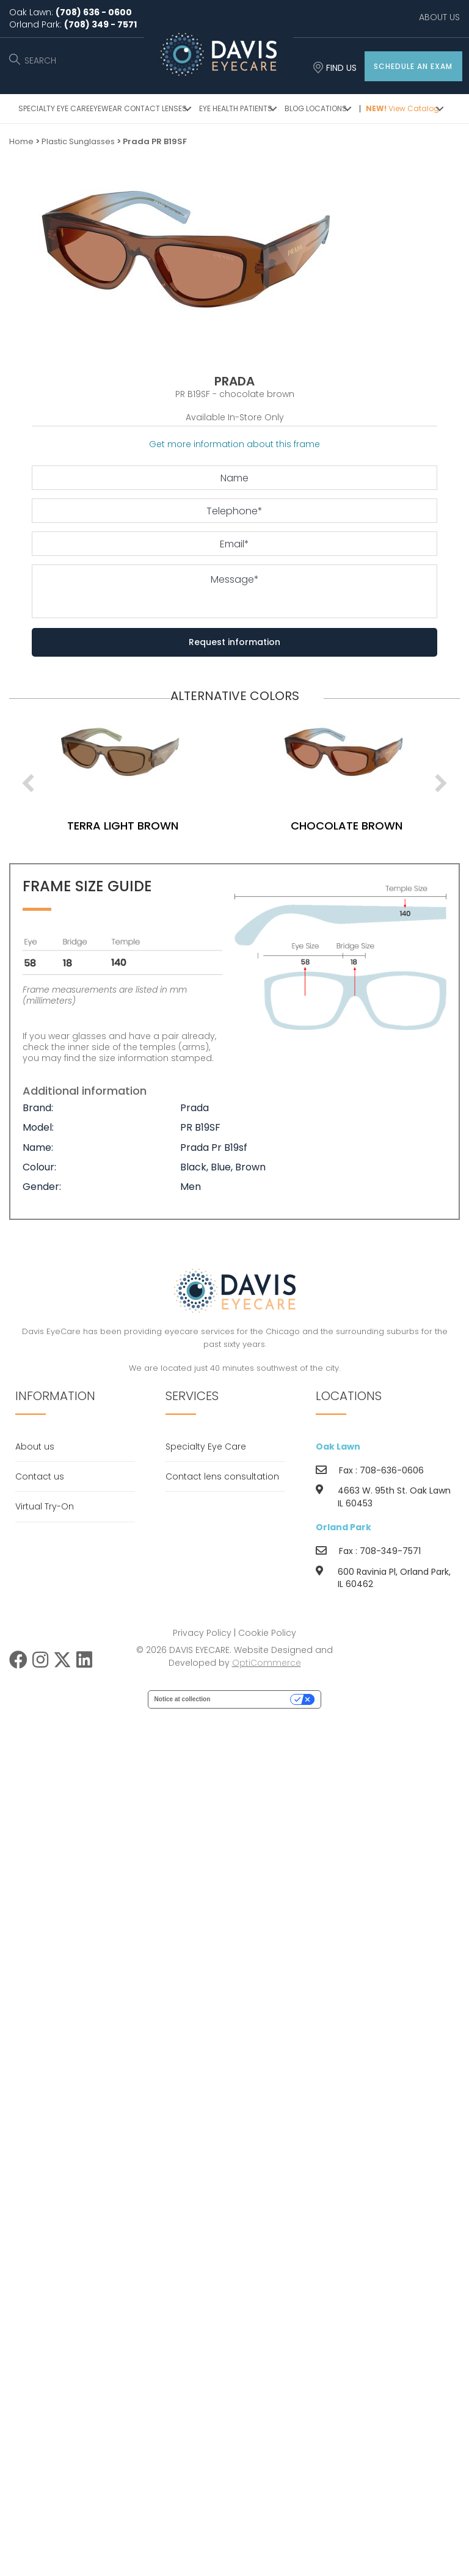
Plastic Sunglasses (78, 141)
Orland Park (343, 1527)
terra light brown (148, 825)
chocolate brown (371, 825)
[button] (413, 66)
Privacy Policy (202, 1633)
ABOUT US (439, 17)
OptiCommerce (266, 1663)
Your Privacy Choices (254, 1699)
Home (21, 141)
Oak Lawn (338, 1446)
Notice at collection (183, 1699)
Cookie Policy (267, 1633)
